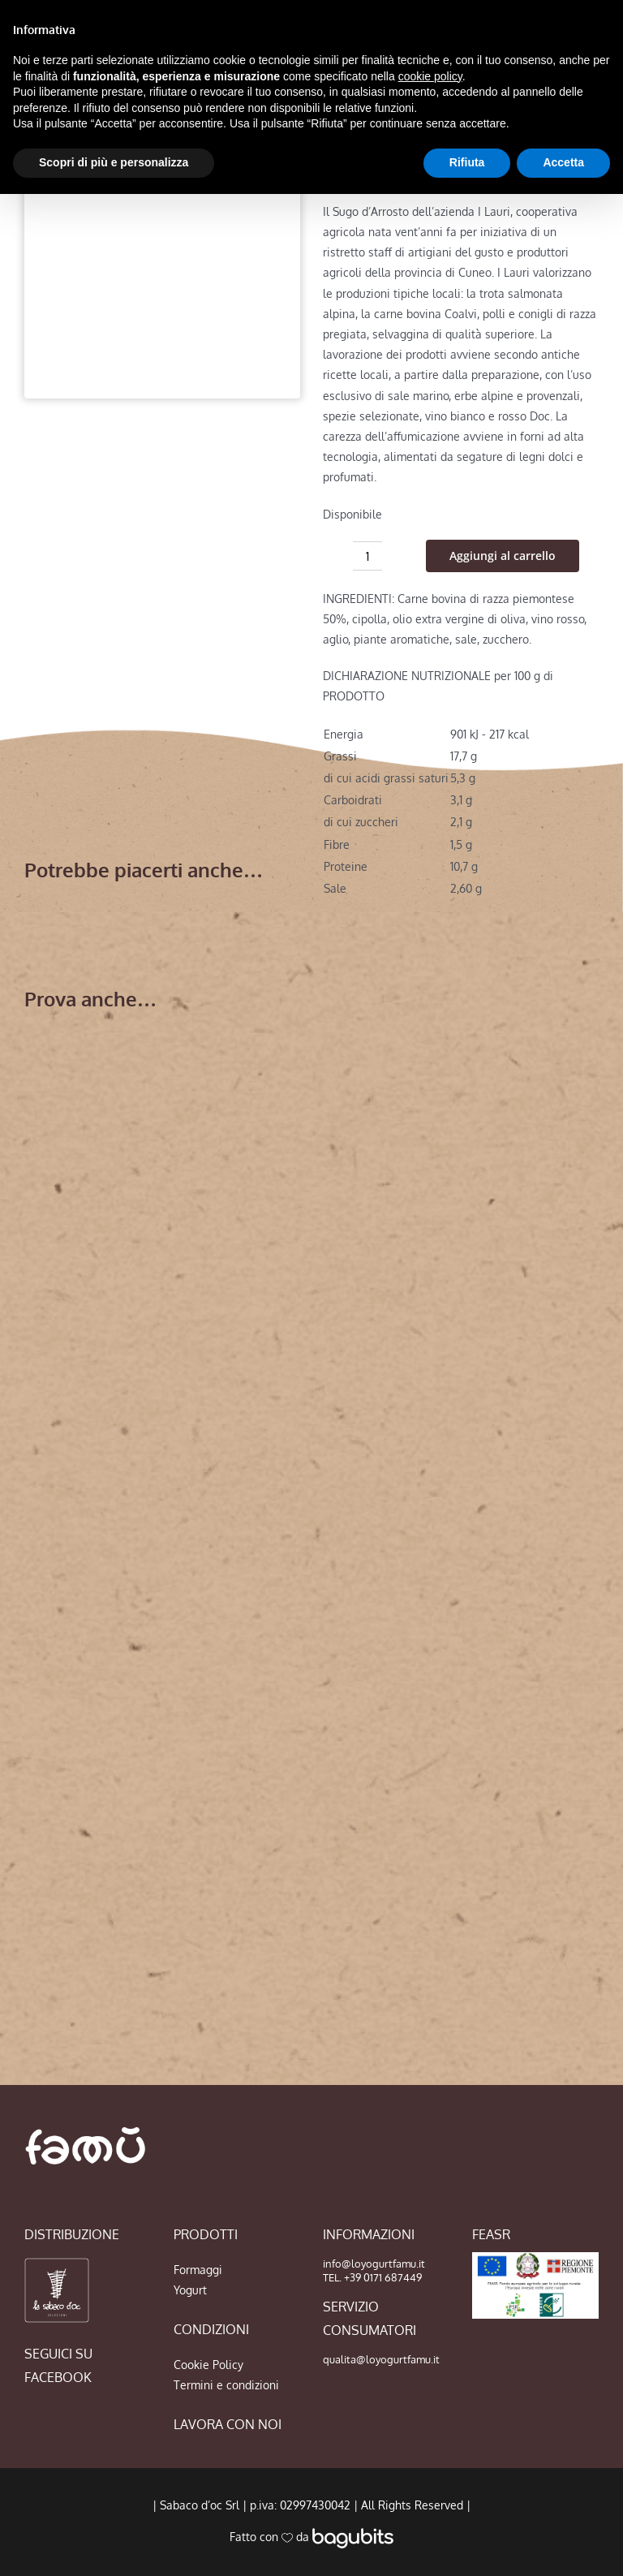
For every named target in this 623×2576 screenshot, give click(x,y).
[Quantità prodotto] (367, 556)
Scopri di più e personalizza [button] (113, 162)
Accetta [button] (563, 162)
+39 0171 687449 (383, 2277)
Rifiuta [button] (467, 162)
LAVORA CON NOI (227, 2424)
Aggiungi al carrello (502, 555)
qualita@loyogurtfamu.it (381, 2359)
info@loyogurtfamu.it (374, 2263)
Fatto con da (311, 2537)
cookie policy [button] (430, 76)
